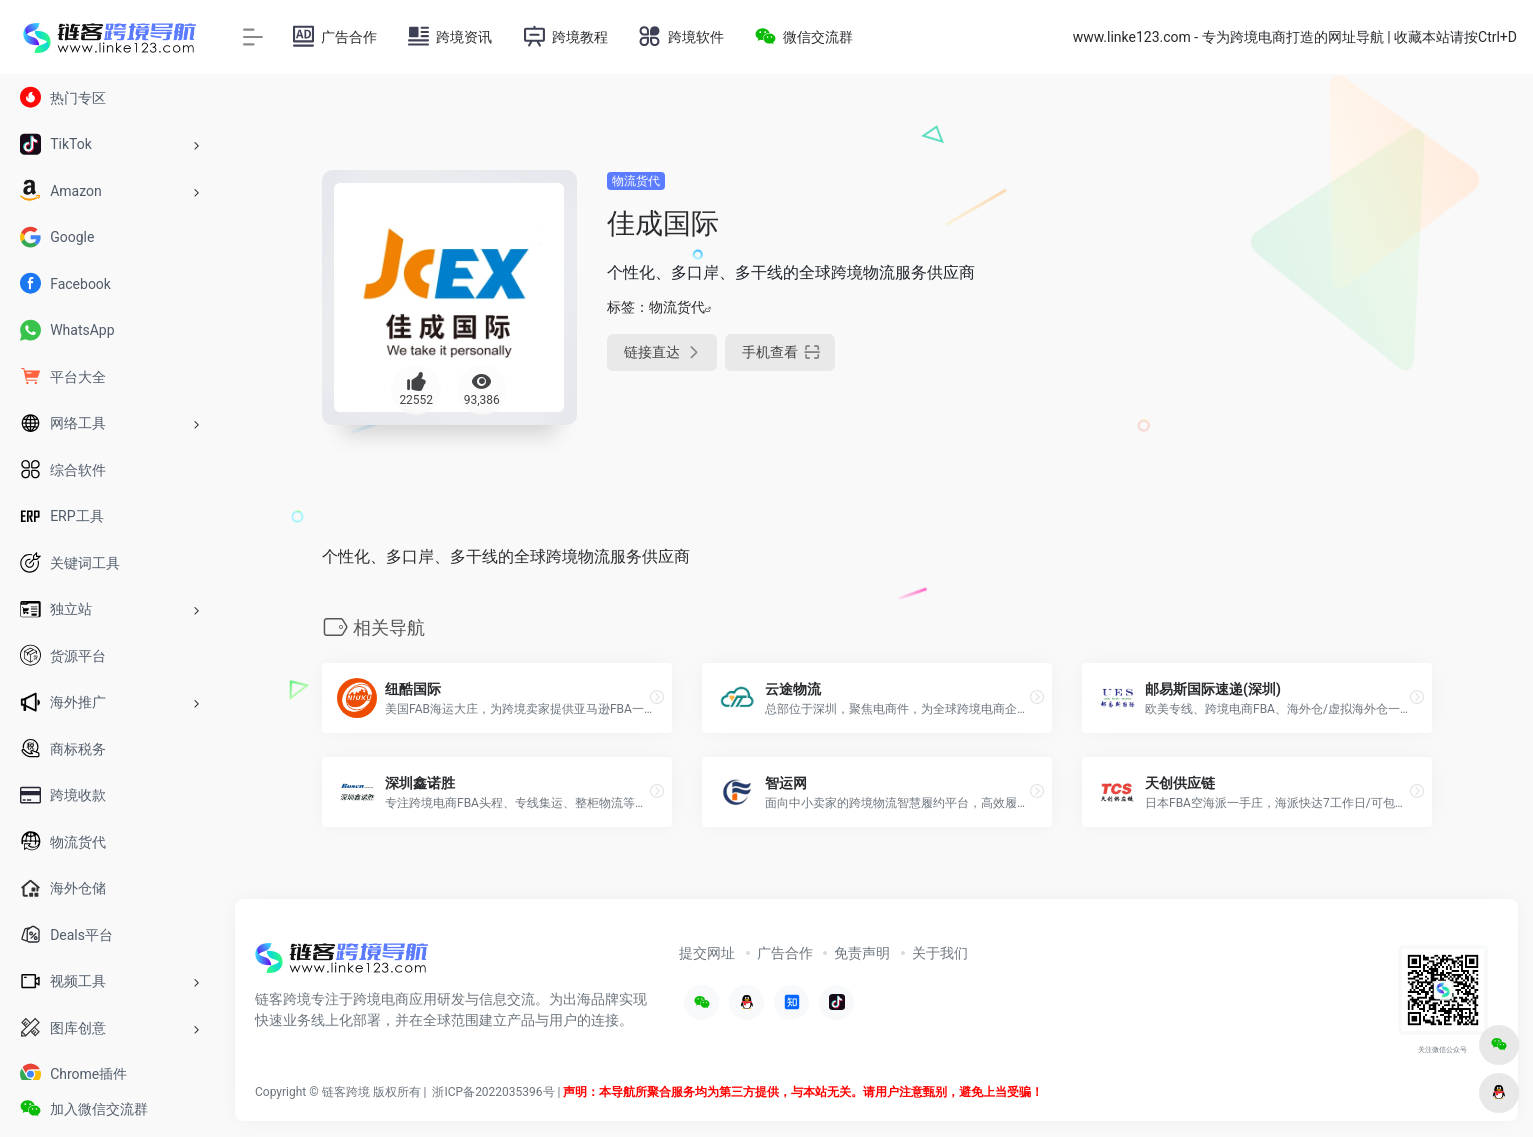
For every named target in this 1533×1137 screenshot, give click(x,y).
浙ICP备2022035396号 (493, 1092)
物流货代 (636, 181)
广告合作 (785, 953)
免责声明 (862, 953)
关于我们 (940, 953)
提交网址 (707, 953)
